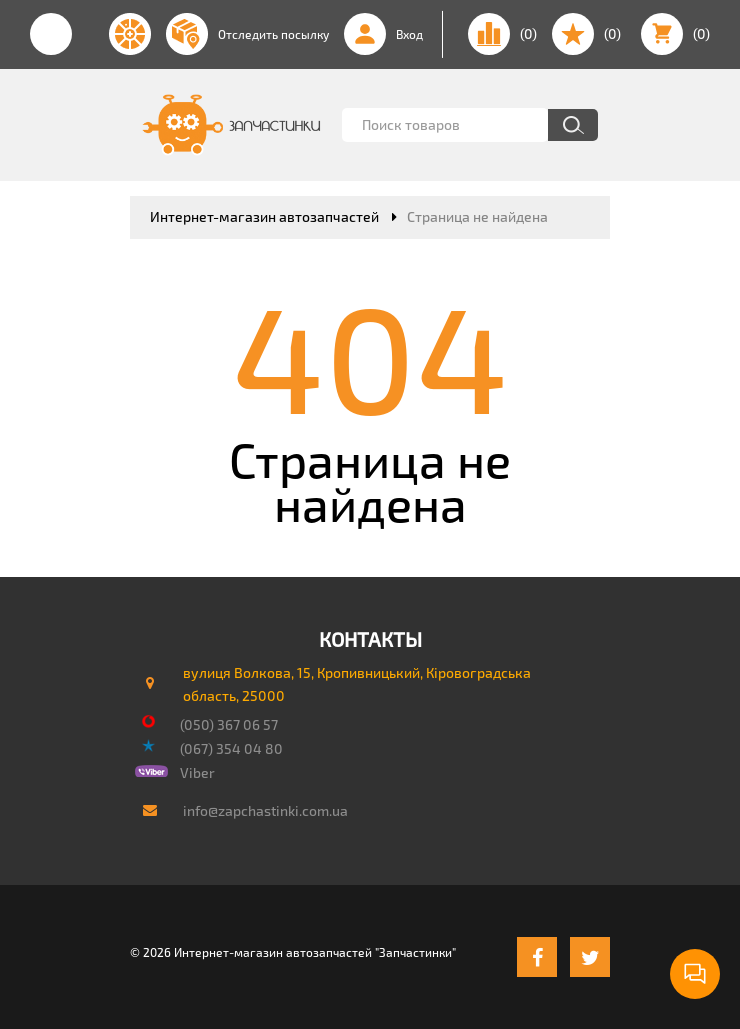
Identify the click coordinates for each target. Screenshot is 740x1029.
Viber (197, 772)
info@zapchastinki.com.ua (265, 810)
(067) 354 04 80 (231, 748)
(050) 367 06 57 (229, 724)
